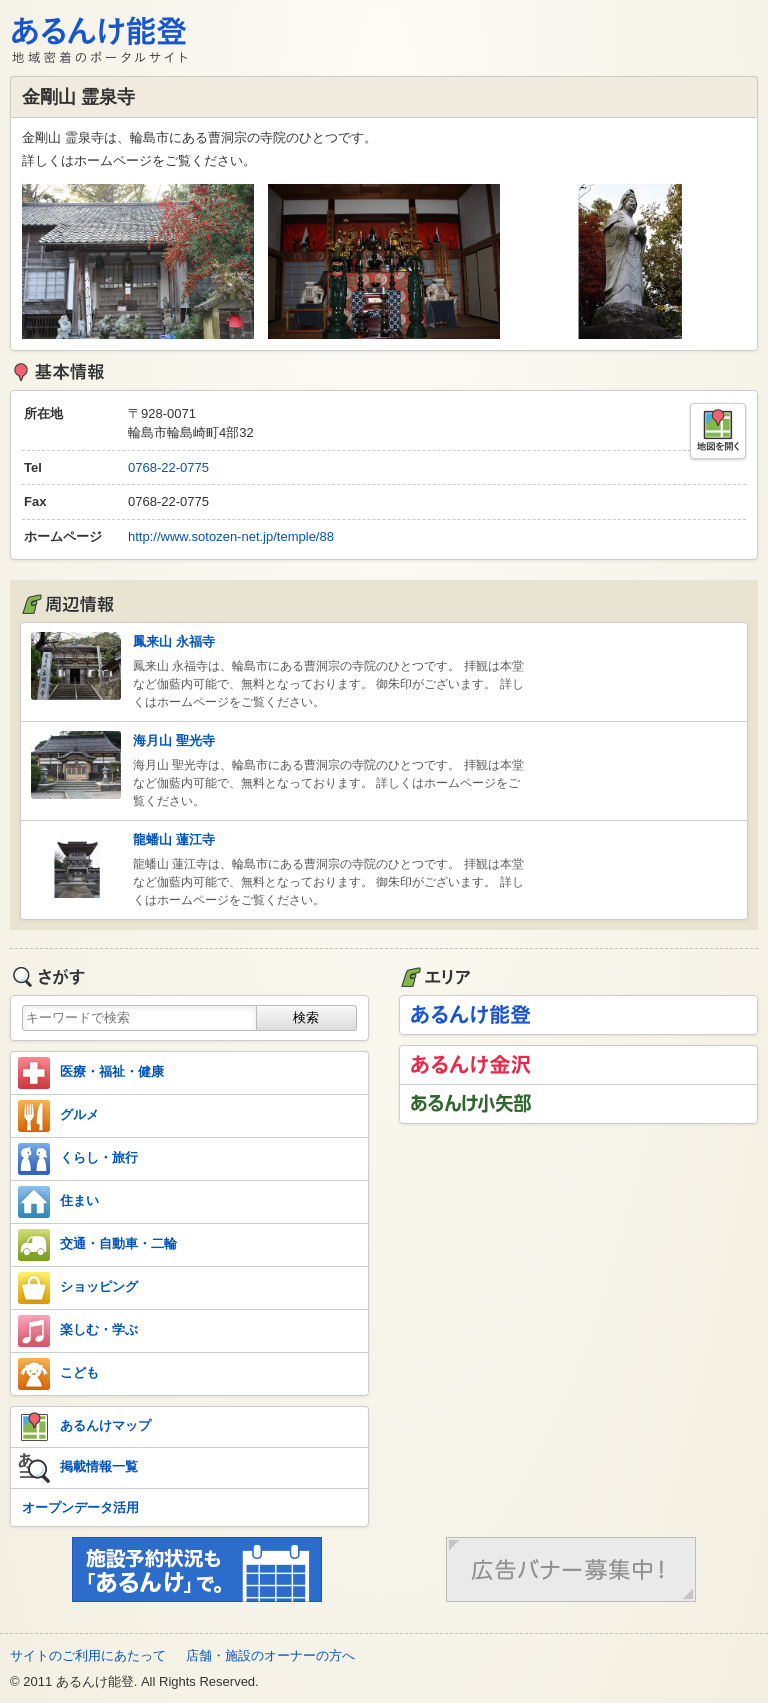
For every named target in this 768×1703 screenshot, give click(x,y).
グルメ (58, 1116)
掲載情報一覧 (78, 1468)
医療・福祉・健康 (91, 1073)
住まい (58, 1202)
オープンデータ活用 (80, 1507)
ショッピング (78, 1288)
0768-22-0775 (168, 467)
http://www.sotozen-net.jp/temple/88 (231, 536)
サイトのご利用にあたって (88, 1655)
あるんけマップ (84, 1427)
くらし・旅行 (78, 1159)
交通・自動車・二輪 (97, 1245)
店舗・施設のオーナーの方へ (270, 1655)
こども (58, 1374)
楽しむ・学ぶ (78, 1331)
